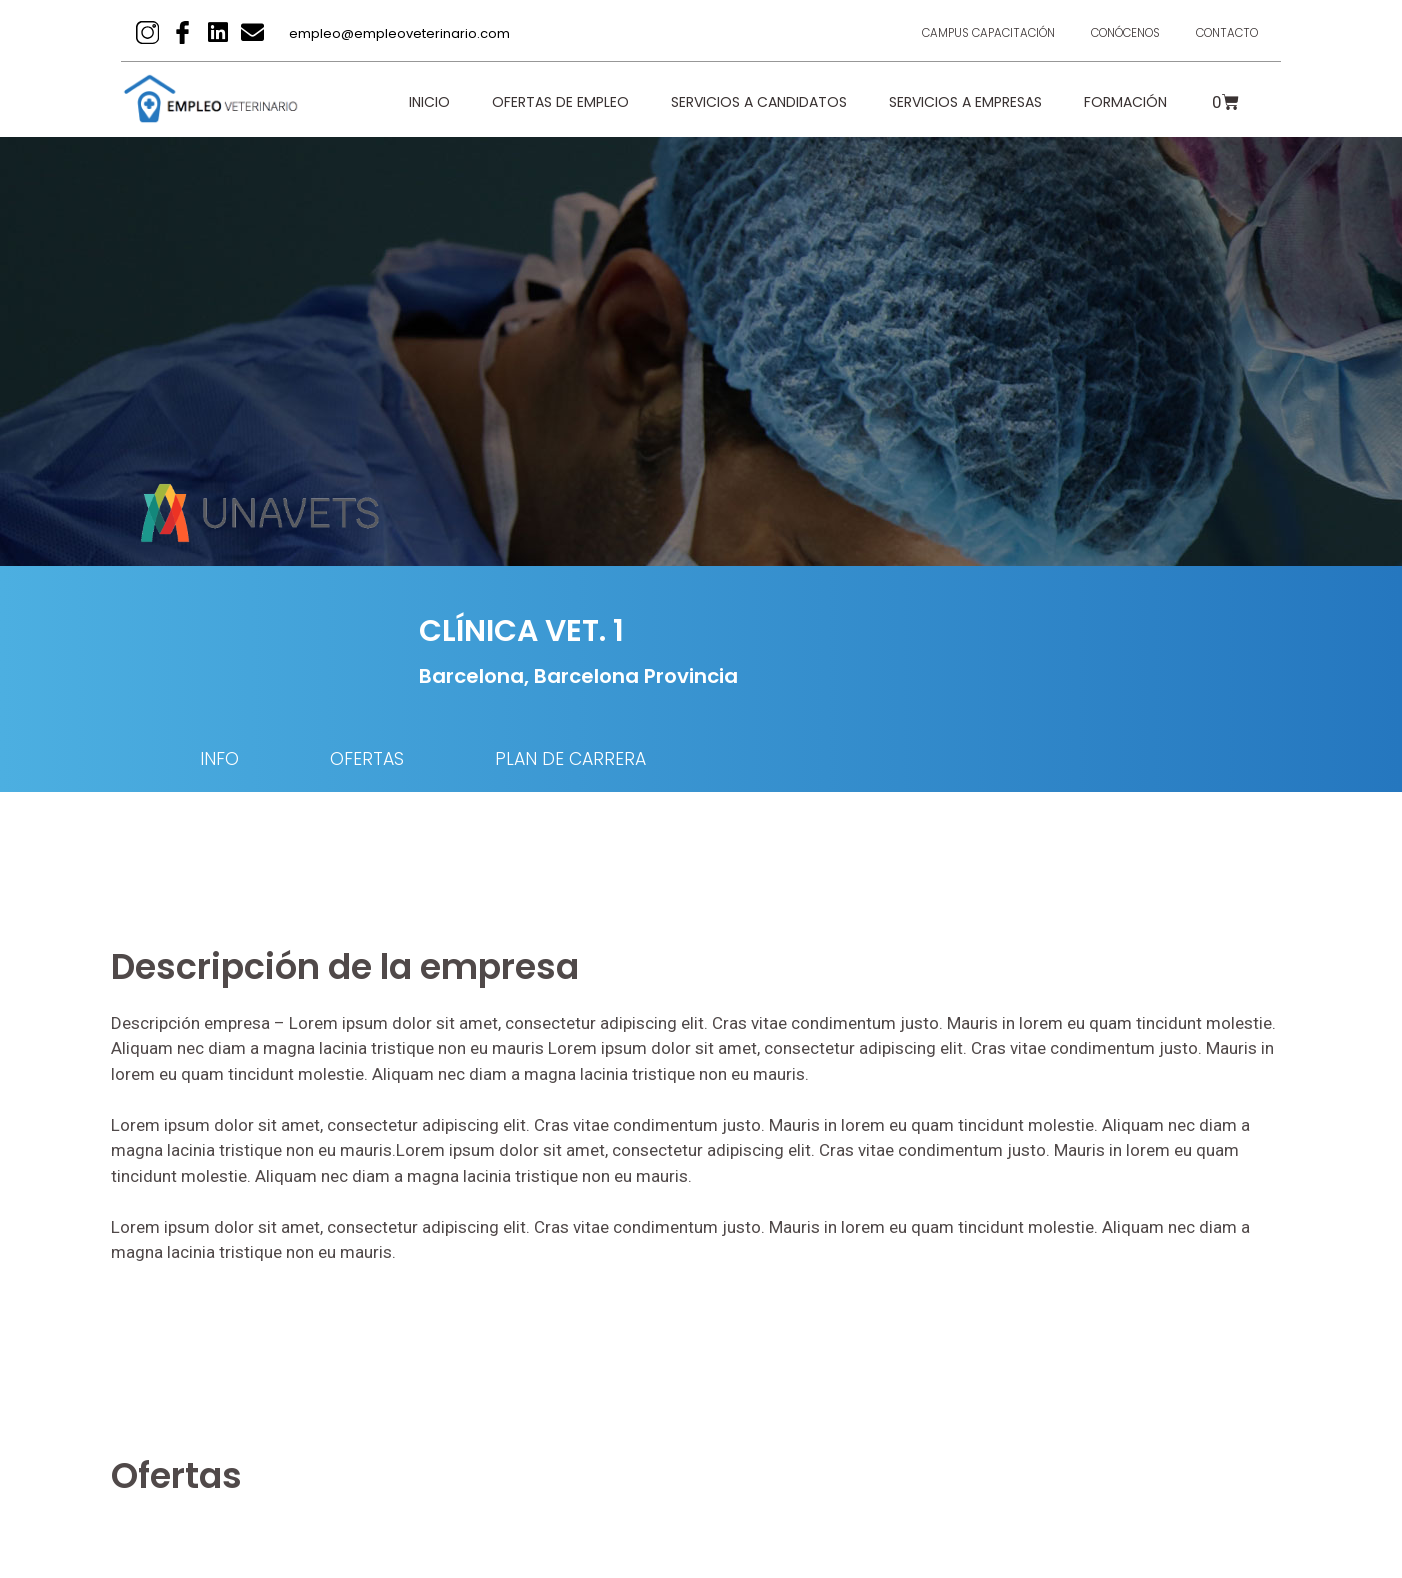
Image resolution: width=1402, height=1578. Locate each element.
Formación (1125, 102)
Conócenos (1112, 32)
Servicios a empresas (965, 102)
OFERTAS (379, 759)
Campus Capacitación (964, 32)
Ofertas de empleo (560, 102)
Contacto (1223, 32)
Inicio (429, 102)
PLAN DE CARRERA (596, 759)
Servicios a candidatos (759, 102)
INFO (220, 759)
